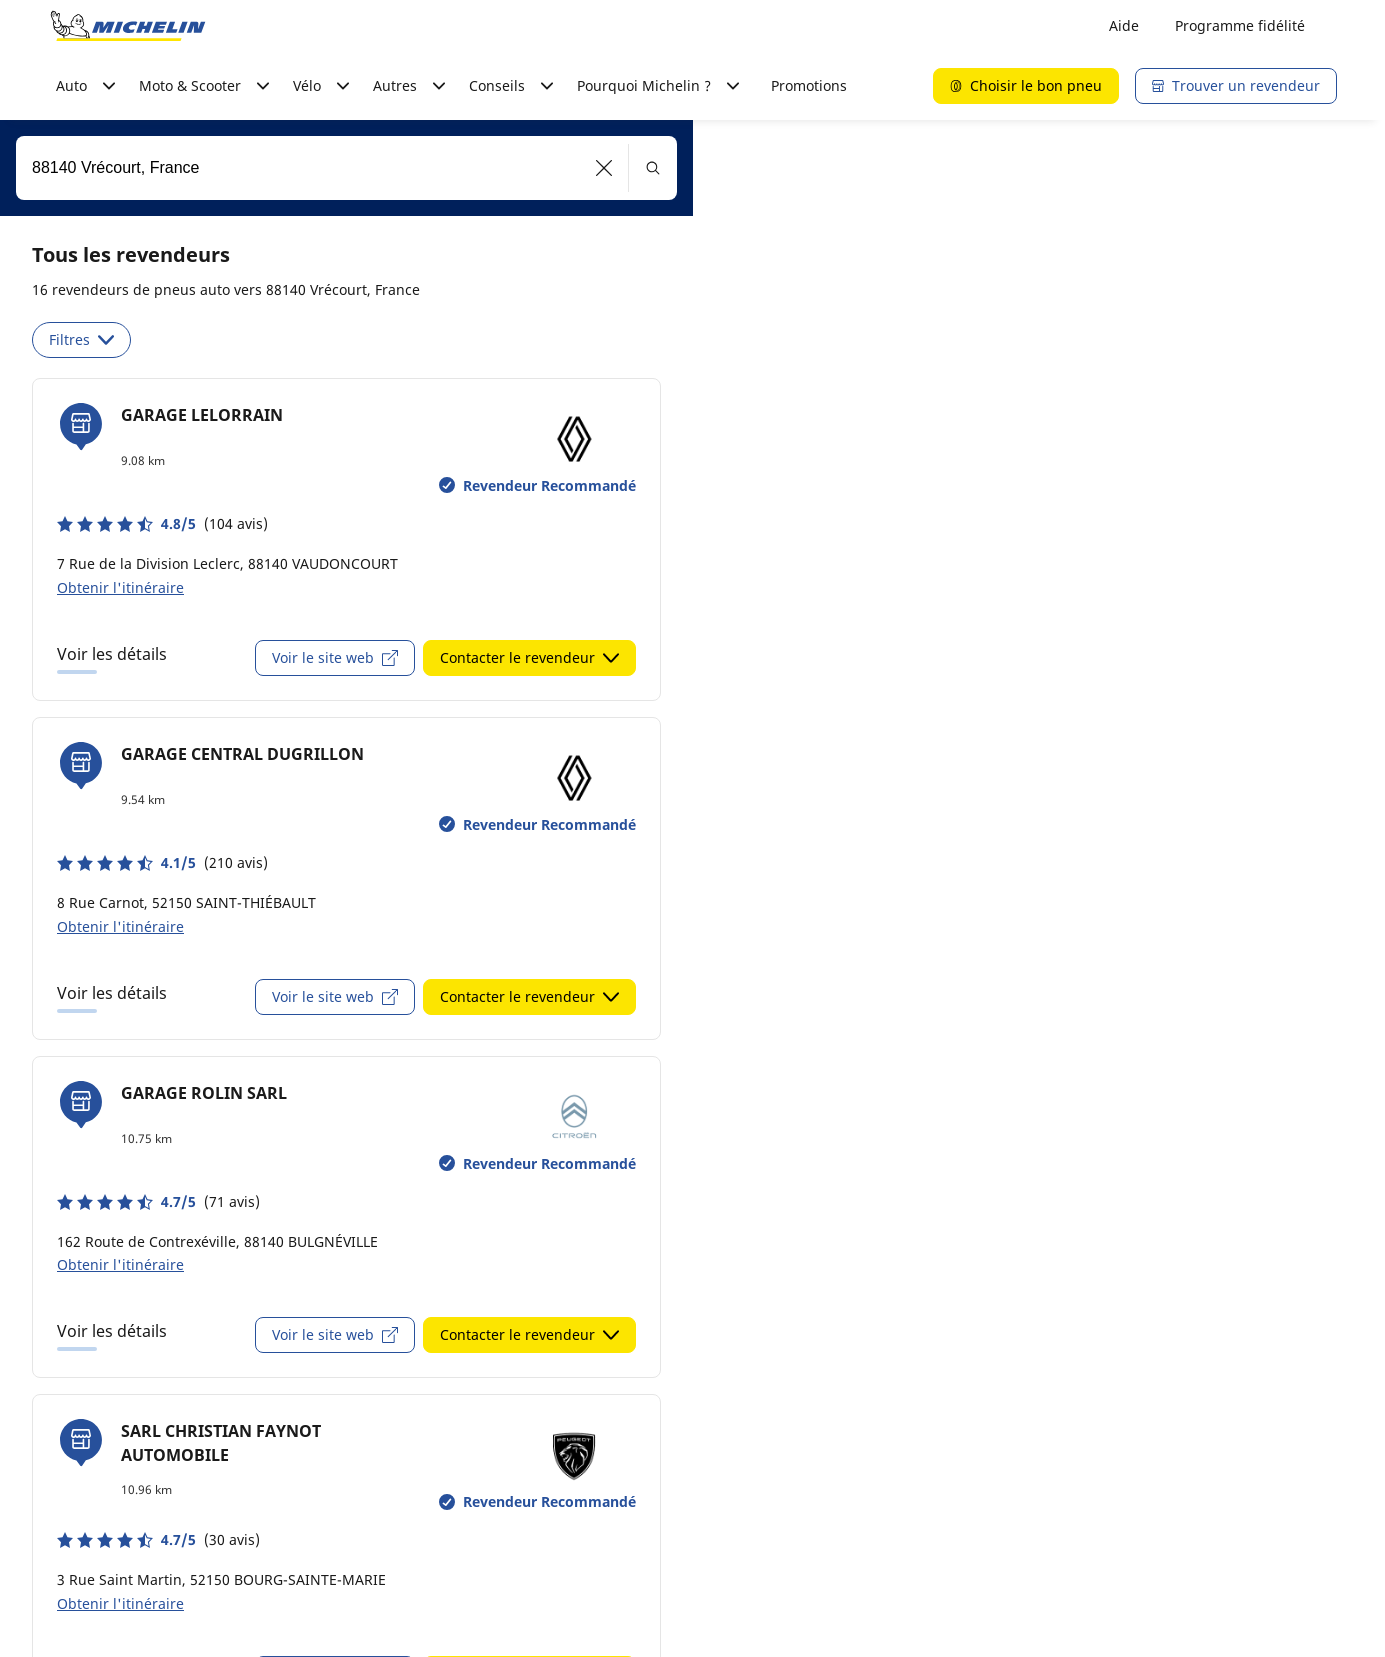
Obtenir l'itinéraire (120, 587)
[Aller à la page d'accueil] (128, 26)
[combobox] (346, 168)
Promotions (809, 85)
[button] (604, 168)
